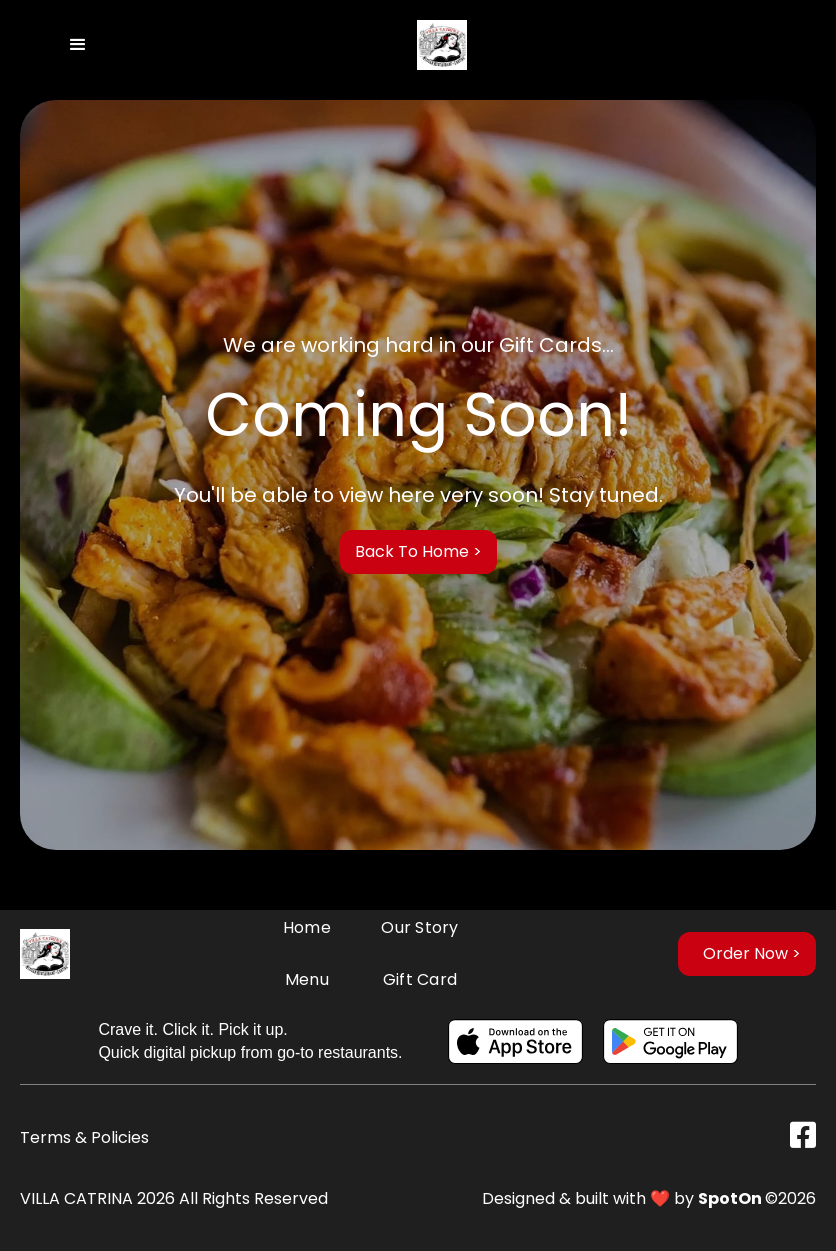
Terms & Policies (84, 1137)
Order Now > (752, 953)
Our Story (419, 927)
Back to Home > (418, 551)
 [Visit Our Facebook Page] (803, 1135)
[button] (78, 45)
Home (307, 927)
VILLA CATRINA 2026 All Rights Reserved (174, 1198)
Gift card (420, 979)
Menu (307, 979)
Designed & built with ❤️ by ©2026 (649, 1198)
